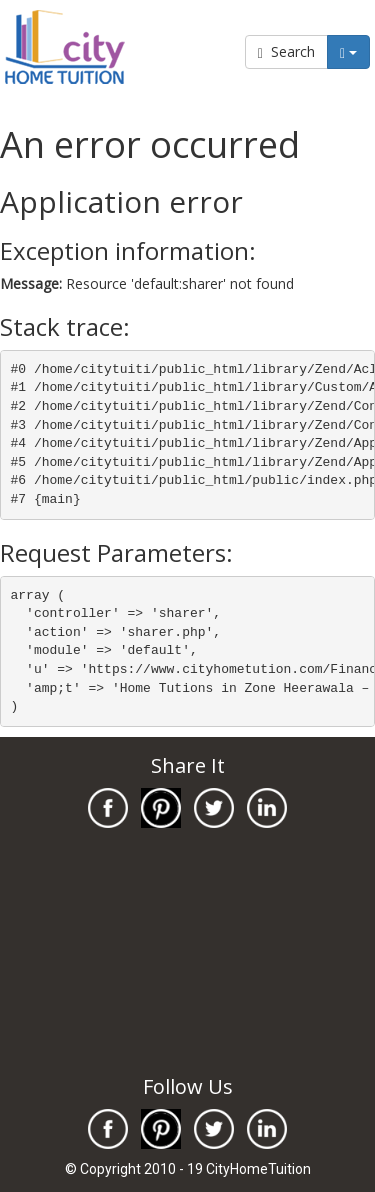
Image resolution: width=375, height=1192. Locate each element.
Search (286, 51)
